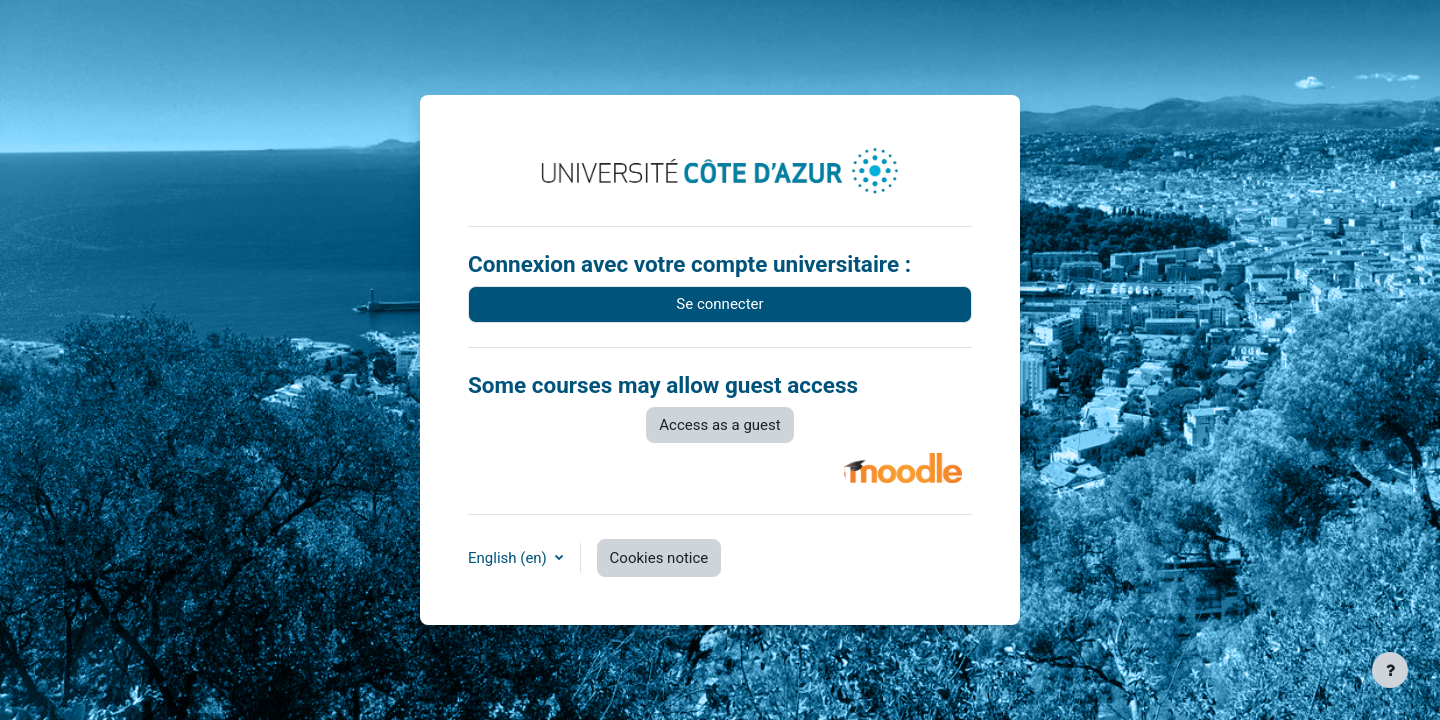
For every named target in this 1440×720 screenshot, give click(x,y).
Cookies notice (659, 558)
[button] (903, 468)
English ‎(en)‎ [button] (509, 558)
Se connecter (719, 304)
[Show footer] (1390, 670)
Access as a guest (719, 425)
